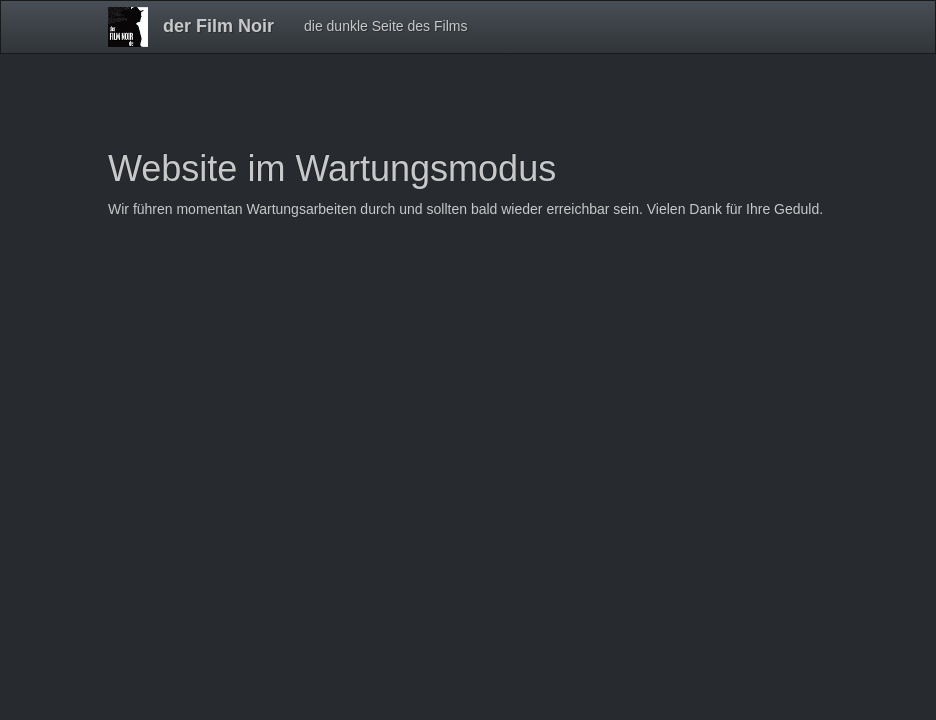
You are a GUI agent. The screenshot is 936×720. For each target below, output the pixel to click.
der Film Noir (218, 26)
